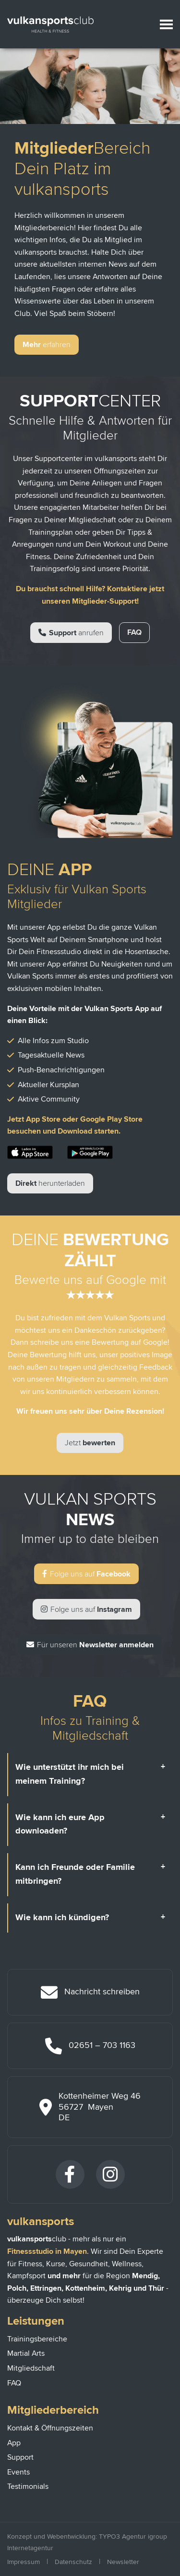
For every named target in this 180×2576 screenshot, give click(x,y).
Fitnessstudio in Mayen (47, 2251)
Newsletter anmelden (90, 1645)
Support (71, 633)
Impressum (23, 2562)
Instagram (86, 1609)
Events (18, 2472)
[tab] (90, 1774)
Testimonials (27, 2486)
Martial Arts (26, 2353)
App (14, 2443)
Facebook (86, 1574)
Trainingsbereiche (37, 2339)
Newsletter (123, 2562)
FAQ (134, 632)
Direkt (50, 1183)
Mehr (47, 344)
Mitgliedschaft (31, 2368)
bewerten (90, 1443)
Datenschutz (73, 2562)
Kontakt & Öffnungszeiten (50, 2428)
